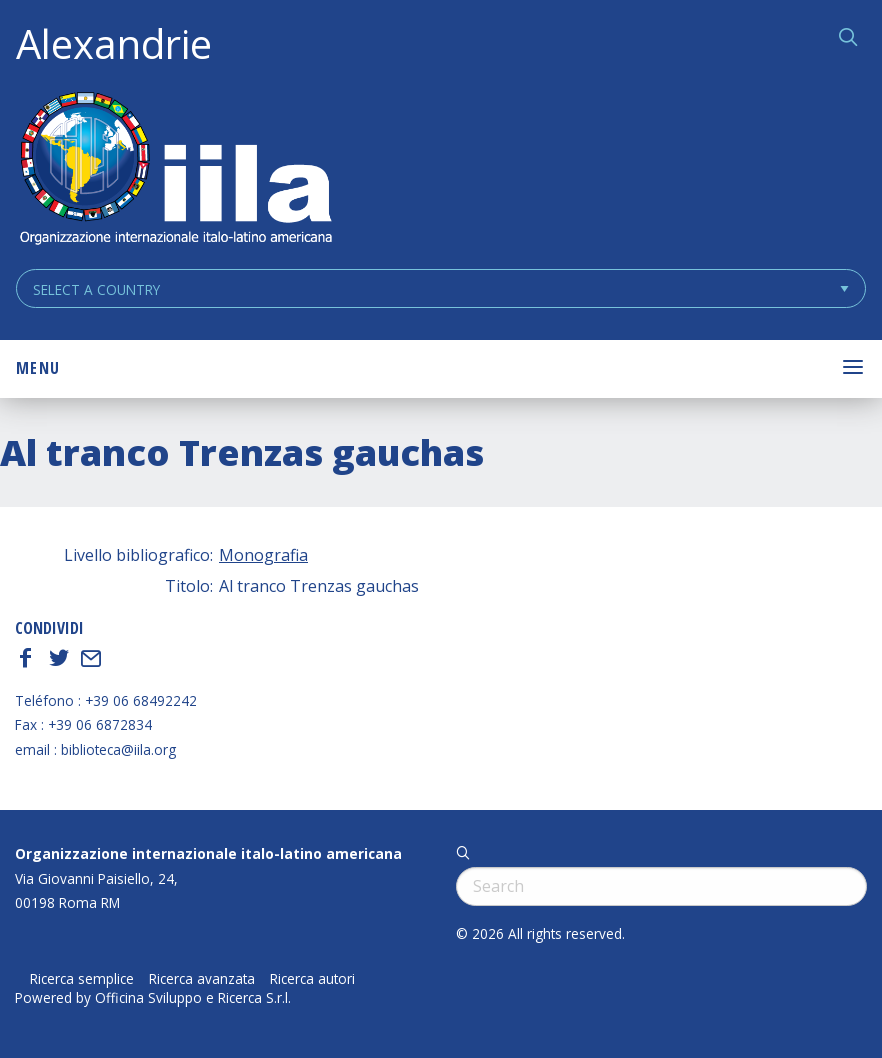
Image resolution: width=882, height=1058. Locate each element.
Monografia (263, 555)
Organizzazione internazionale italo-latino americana (208, 853)
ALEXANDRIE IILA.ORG (175, 170)
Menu (38, 368)
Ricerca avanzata (202, 979)
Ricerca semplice (82, 979)
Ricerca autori (312, 979)
